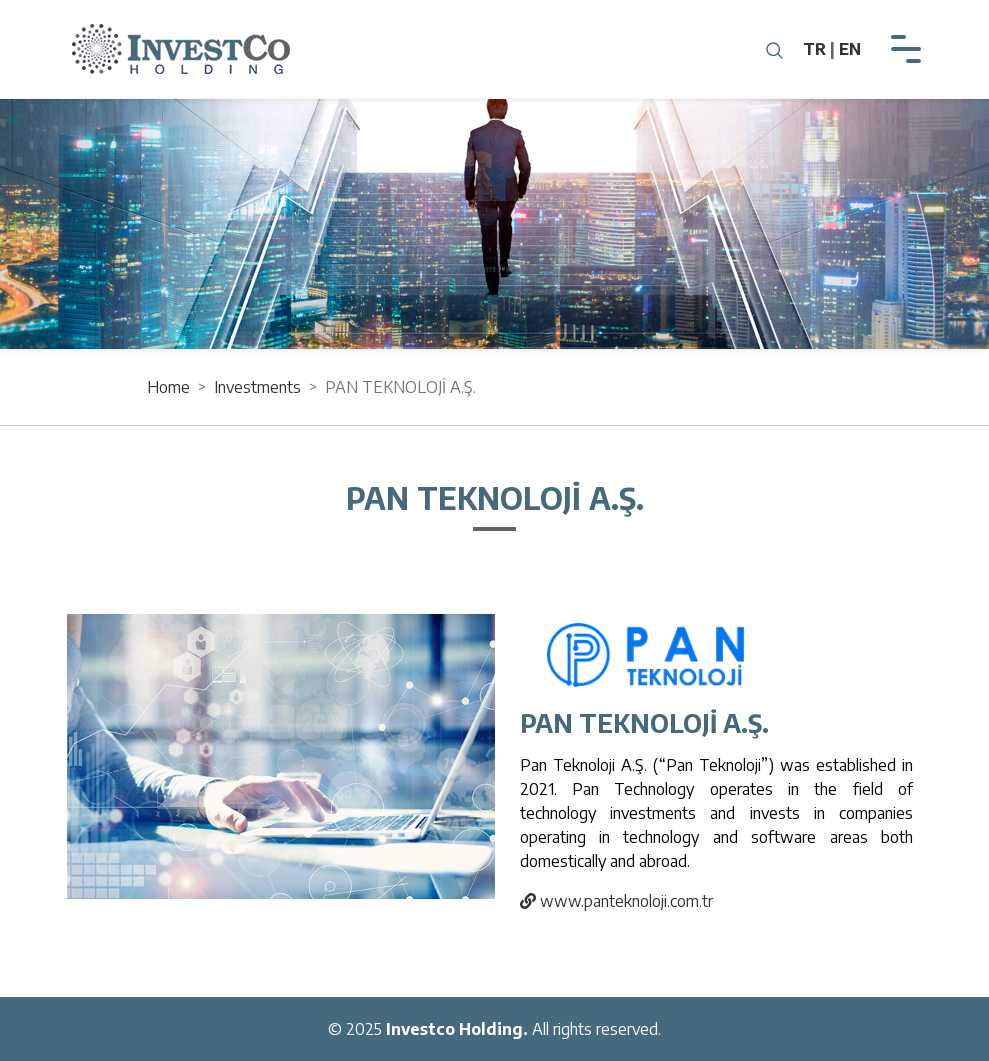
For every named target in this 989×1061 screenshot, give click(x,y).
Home (168, 387)
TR (814, 49)
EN (850, 49)
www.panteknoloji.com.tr (613, 898)
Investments (257, 387)
